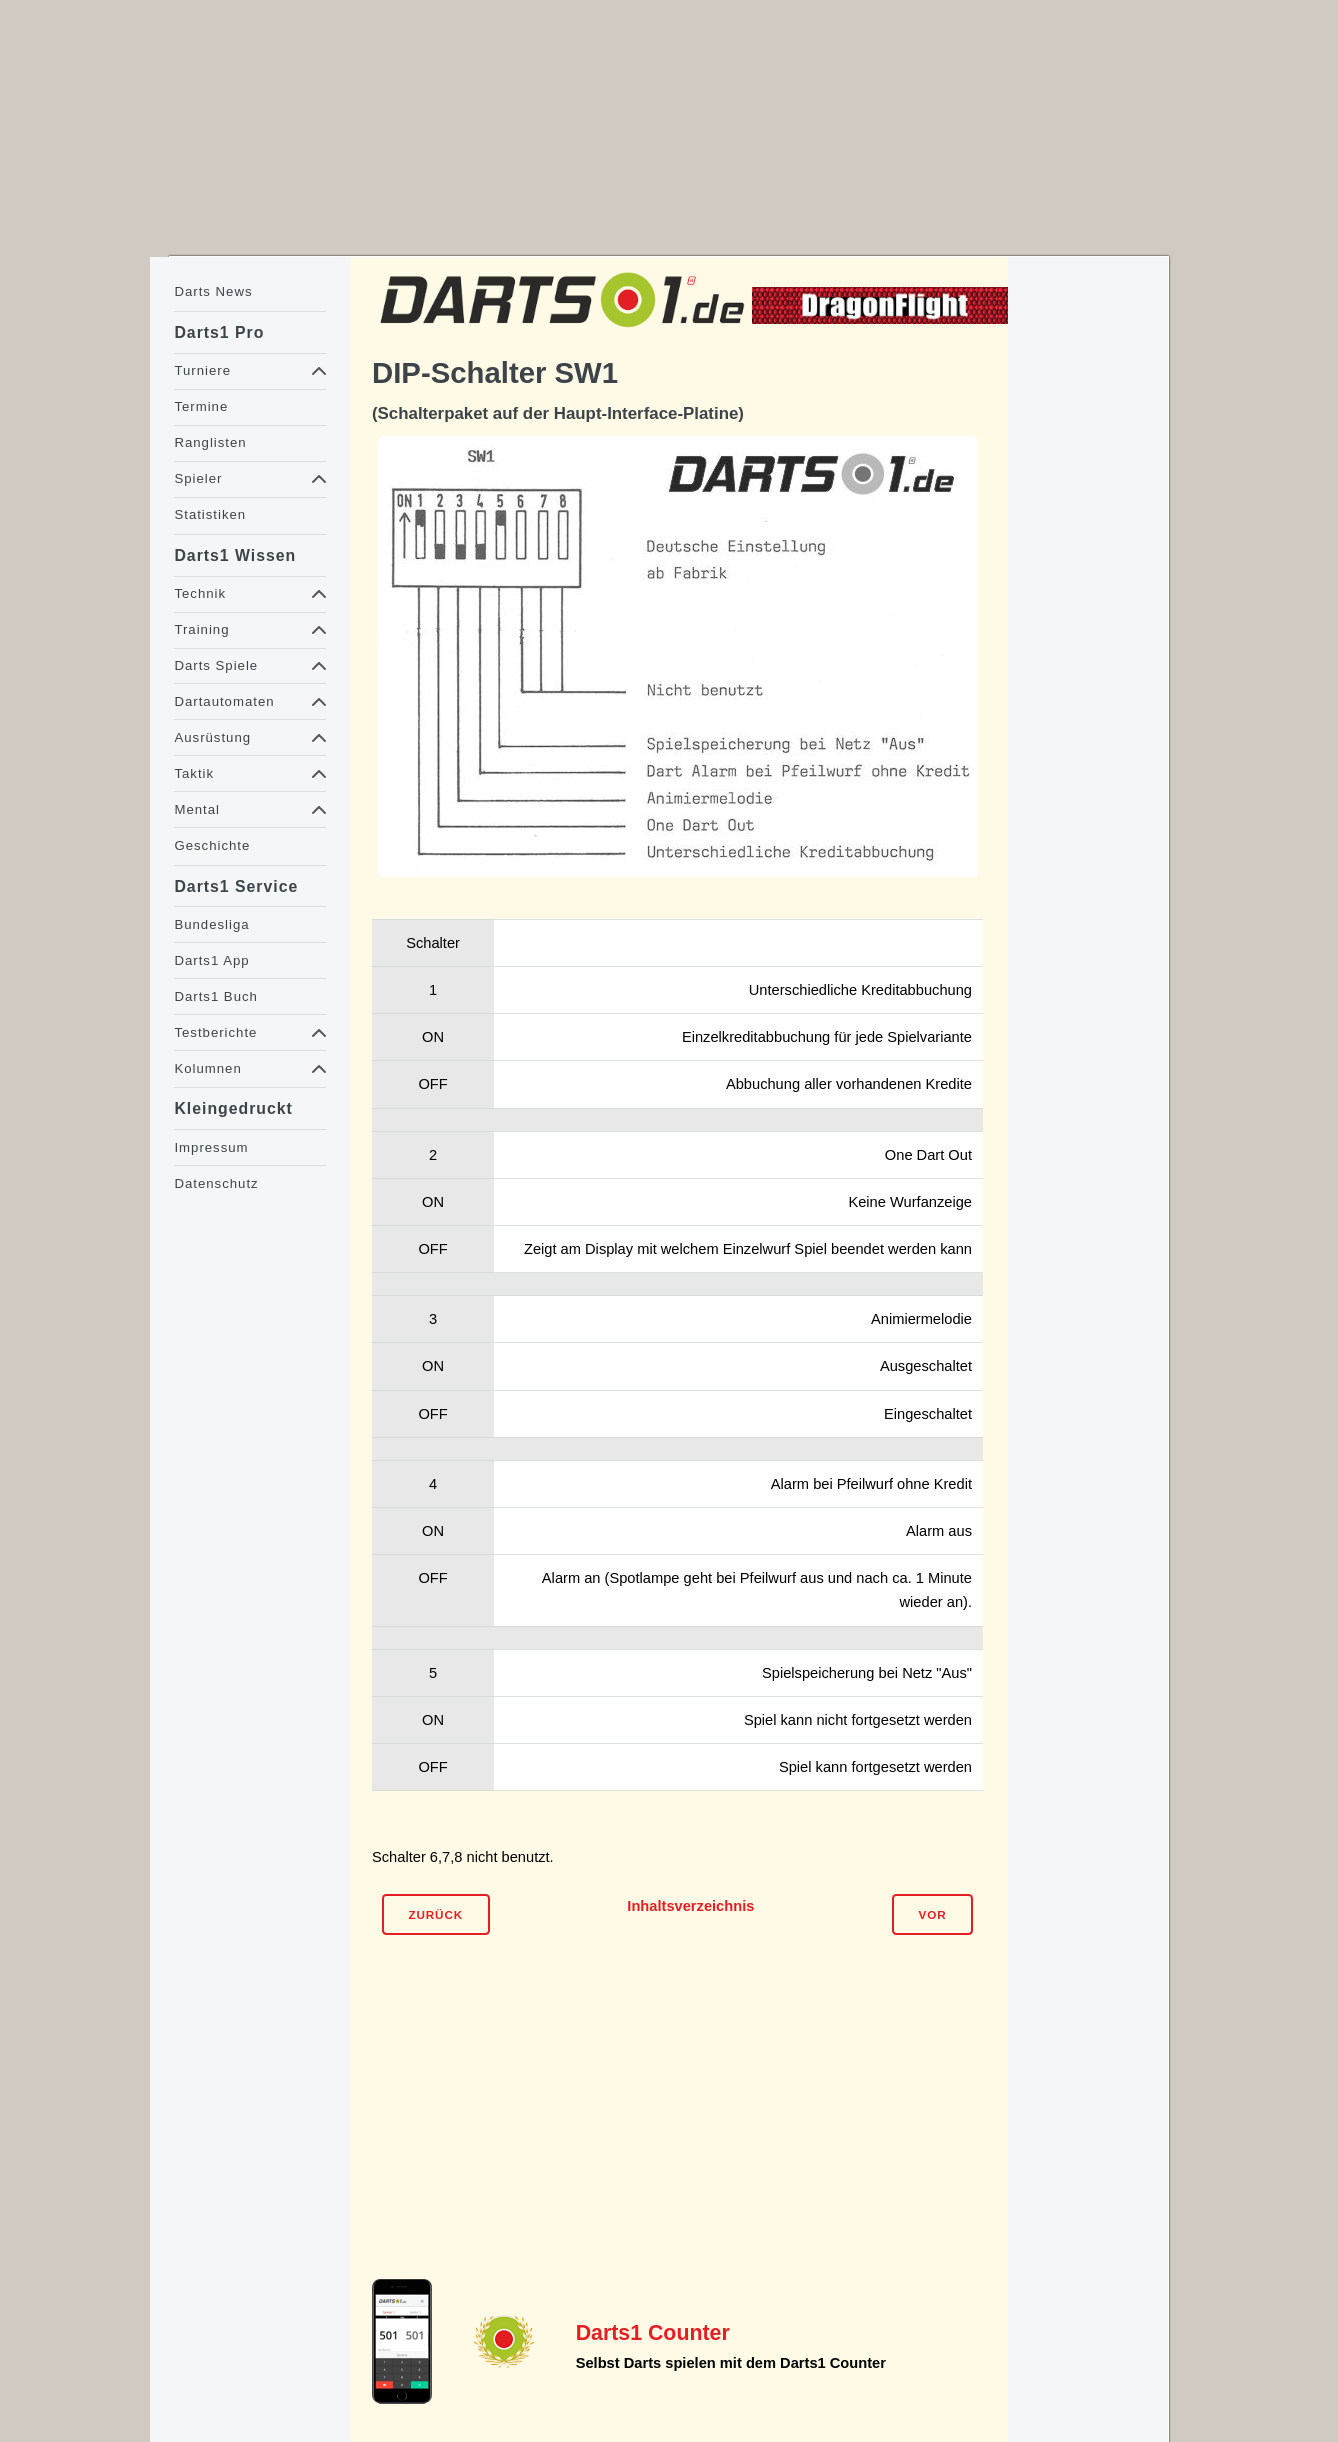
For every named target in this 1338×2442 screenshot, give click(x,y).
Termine (201, 406)
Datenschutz (216, 1183)
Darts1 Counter (653, 2333)
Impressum (211, 1147)
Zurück (435, 1914)
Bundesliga (211, 924)
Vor (933, 1914)
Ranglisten (210, 442)
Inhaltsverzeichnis (690, 1906)
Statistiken (210, 514)
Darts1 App (211, 960)
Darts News (213, 291)
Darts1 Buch (215, 996)
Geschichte (212, 845)
